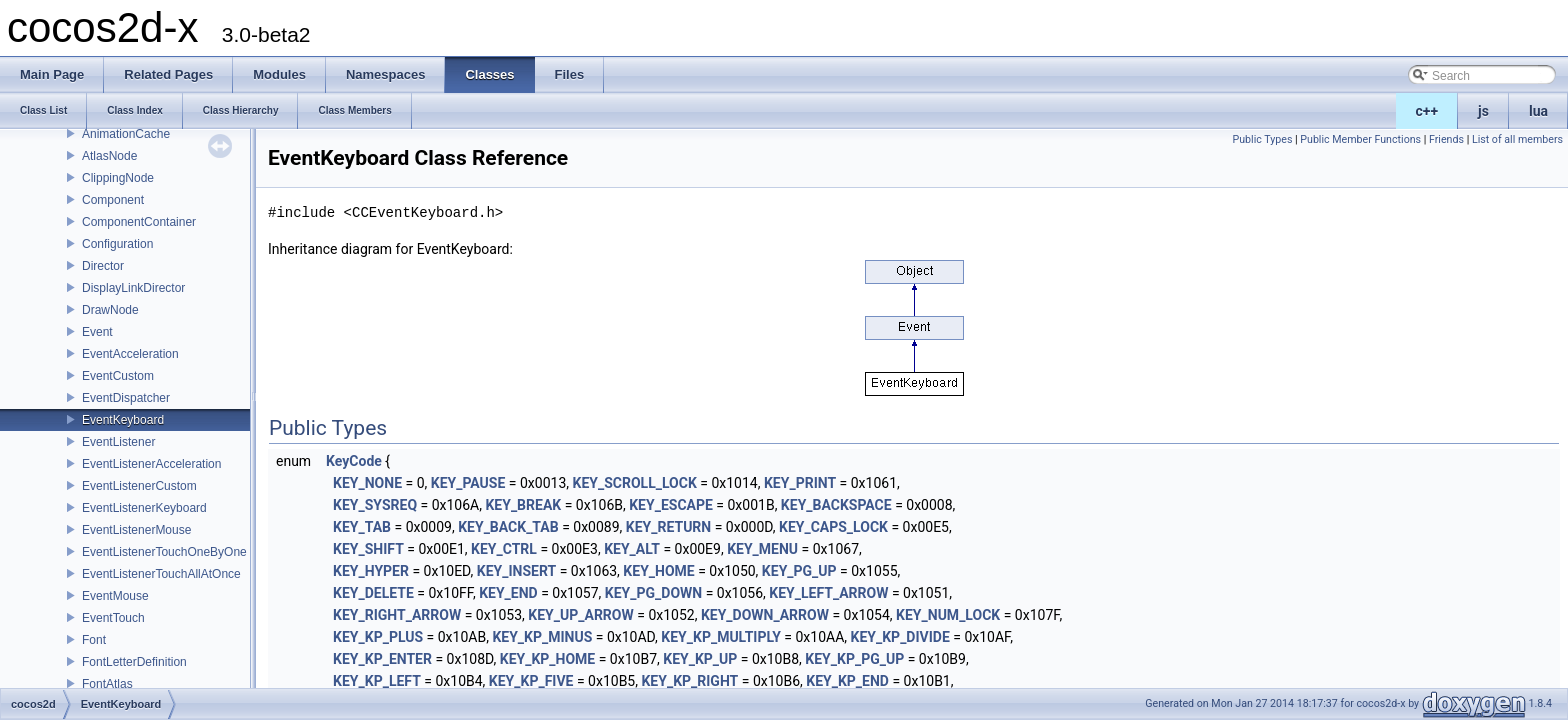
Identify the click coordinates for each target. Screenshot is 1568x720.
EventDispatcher (126, 398)
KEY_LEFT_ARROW (828, 593)
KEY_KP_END (847, 681)
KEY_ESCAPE (671, 505)
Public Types (1262, 139)
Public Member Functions (1360, 139)
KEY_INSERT (516, 571)
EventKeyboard (123, 420)
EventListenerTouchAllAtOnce (161, 574)
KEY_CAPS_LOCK (833, 527)
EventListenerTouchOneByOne (164, 552)
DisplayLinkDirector (133, 288)
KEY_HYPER (371, 571)
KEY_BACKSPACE (836, 505)
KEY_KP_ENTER (382, 659)
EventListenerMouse (136, 530)
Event (97, 332)
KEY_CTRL (504, 549)
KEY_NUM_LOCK (948, 615)
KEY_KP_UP (700, 659)
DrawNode (110, 310)
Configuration (117, 244)
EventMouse (115, 596)
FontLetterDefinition (134, 662)
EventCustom (118, 376)
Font (94, 640)
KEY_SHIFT (368, 549)
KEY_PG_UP (799, 571)
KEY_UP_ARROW (580, 615)
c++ (1427, 111)
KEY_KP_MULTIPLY (721, 637)
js (1483, 111)
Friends (1446, 139)
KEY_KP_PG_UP (854, 659)
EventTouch (113, 618)
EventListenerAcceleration (151, 464)
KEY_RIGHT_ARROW (397, 615)
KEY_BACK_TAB (508, 527)
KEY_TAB (362, 527)
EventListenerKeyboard (144, 508)
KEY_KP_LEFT (377, 681)
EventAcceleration (130, 354)
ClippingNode (118, 178)
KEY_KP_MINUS (542, 637)
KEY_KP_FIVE (531, 681)
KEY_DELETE (373, 593)
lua (1538, 111)
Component (113, 200)
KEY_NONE (367, 483)
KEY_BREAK (523, 505)
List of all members (1517, 139)
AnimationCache (126, 134)
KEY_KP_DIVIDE (900, 637)
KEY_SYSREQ (375, 505)
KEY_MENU (762, 549)
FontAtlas (107, 684)
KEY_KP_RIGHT (689, 681)
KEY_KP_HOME (548, 659)
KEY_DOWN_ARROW (765, 615)
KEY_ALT (632, 549)
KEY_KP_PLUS (378, 637)
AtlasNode (109, 156)
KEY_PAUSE (468, 483)
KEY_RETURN (668, 527)
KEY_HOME (658, 571)
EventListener (118, 442)
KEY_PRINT (800, 483)
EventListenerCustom (139, 486)
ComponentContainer (139, 222)
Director (103, 266)
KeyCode (354, 461)
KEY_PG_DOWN (653, 593)
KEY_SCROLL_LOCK (635, 483)
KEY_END (508, 593)
